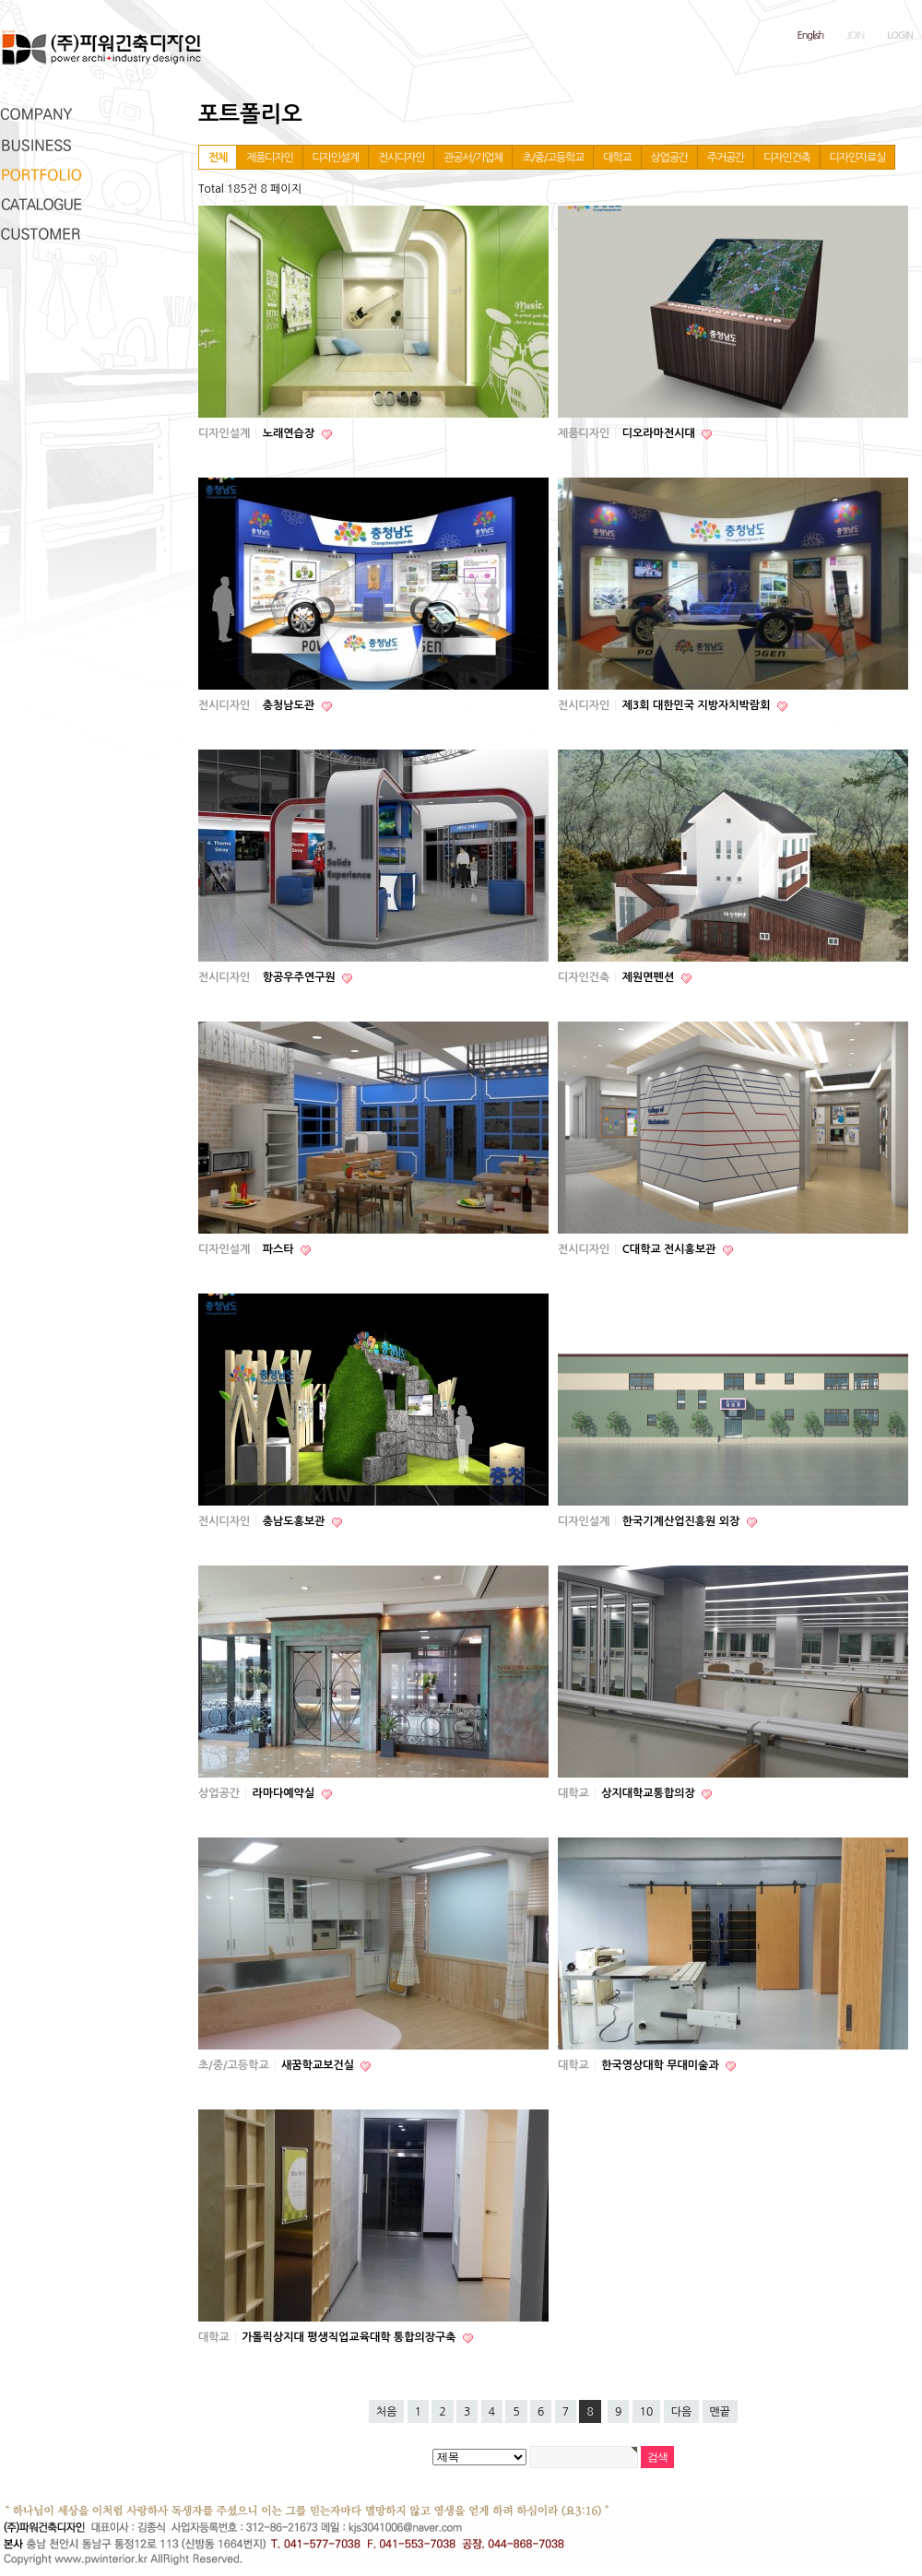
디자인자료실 (857, 157)
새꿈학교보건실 (319, 2065)
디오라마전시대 (660, 433)
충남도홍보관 (295, 1521)
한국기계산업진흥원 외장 (682, 1521)
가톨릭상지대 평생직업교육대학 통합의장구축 (350, 2337)
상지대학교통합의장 (649, 1793)
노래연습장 (290, 433)
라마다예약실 (285, 1793)
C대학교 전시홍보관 (670, 1249)
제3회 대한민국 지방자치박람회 (698, 705)
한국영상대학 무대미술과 (661, 2065)
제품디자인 (269, 157)
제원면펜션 (650, 977)
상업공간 (669, 157)
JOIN (855, 35)
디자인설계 (336, 157)
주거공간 (725, 157)
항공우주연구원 (300, 977)
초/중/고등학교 (553, 157)
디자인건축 (786, 157)
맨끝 (720, 2411)
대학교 (617, 157)
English (811, 35)
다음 (681, 2411)
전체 (217, 157)
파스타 (280, 1249)
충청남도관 (290, 705)
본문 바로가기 (0, 0)
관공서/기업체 (472, 157)
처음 (386, 2411)
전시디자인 (401, 157)
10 (647, 2411)
